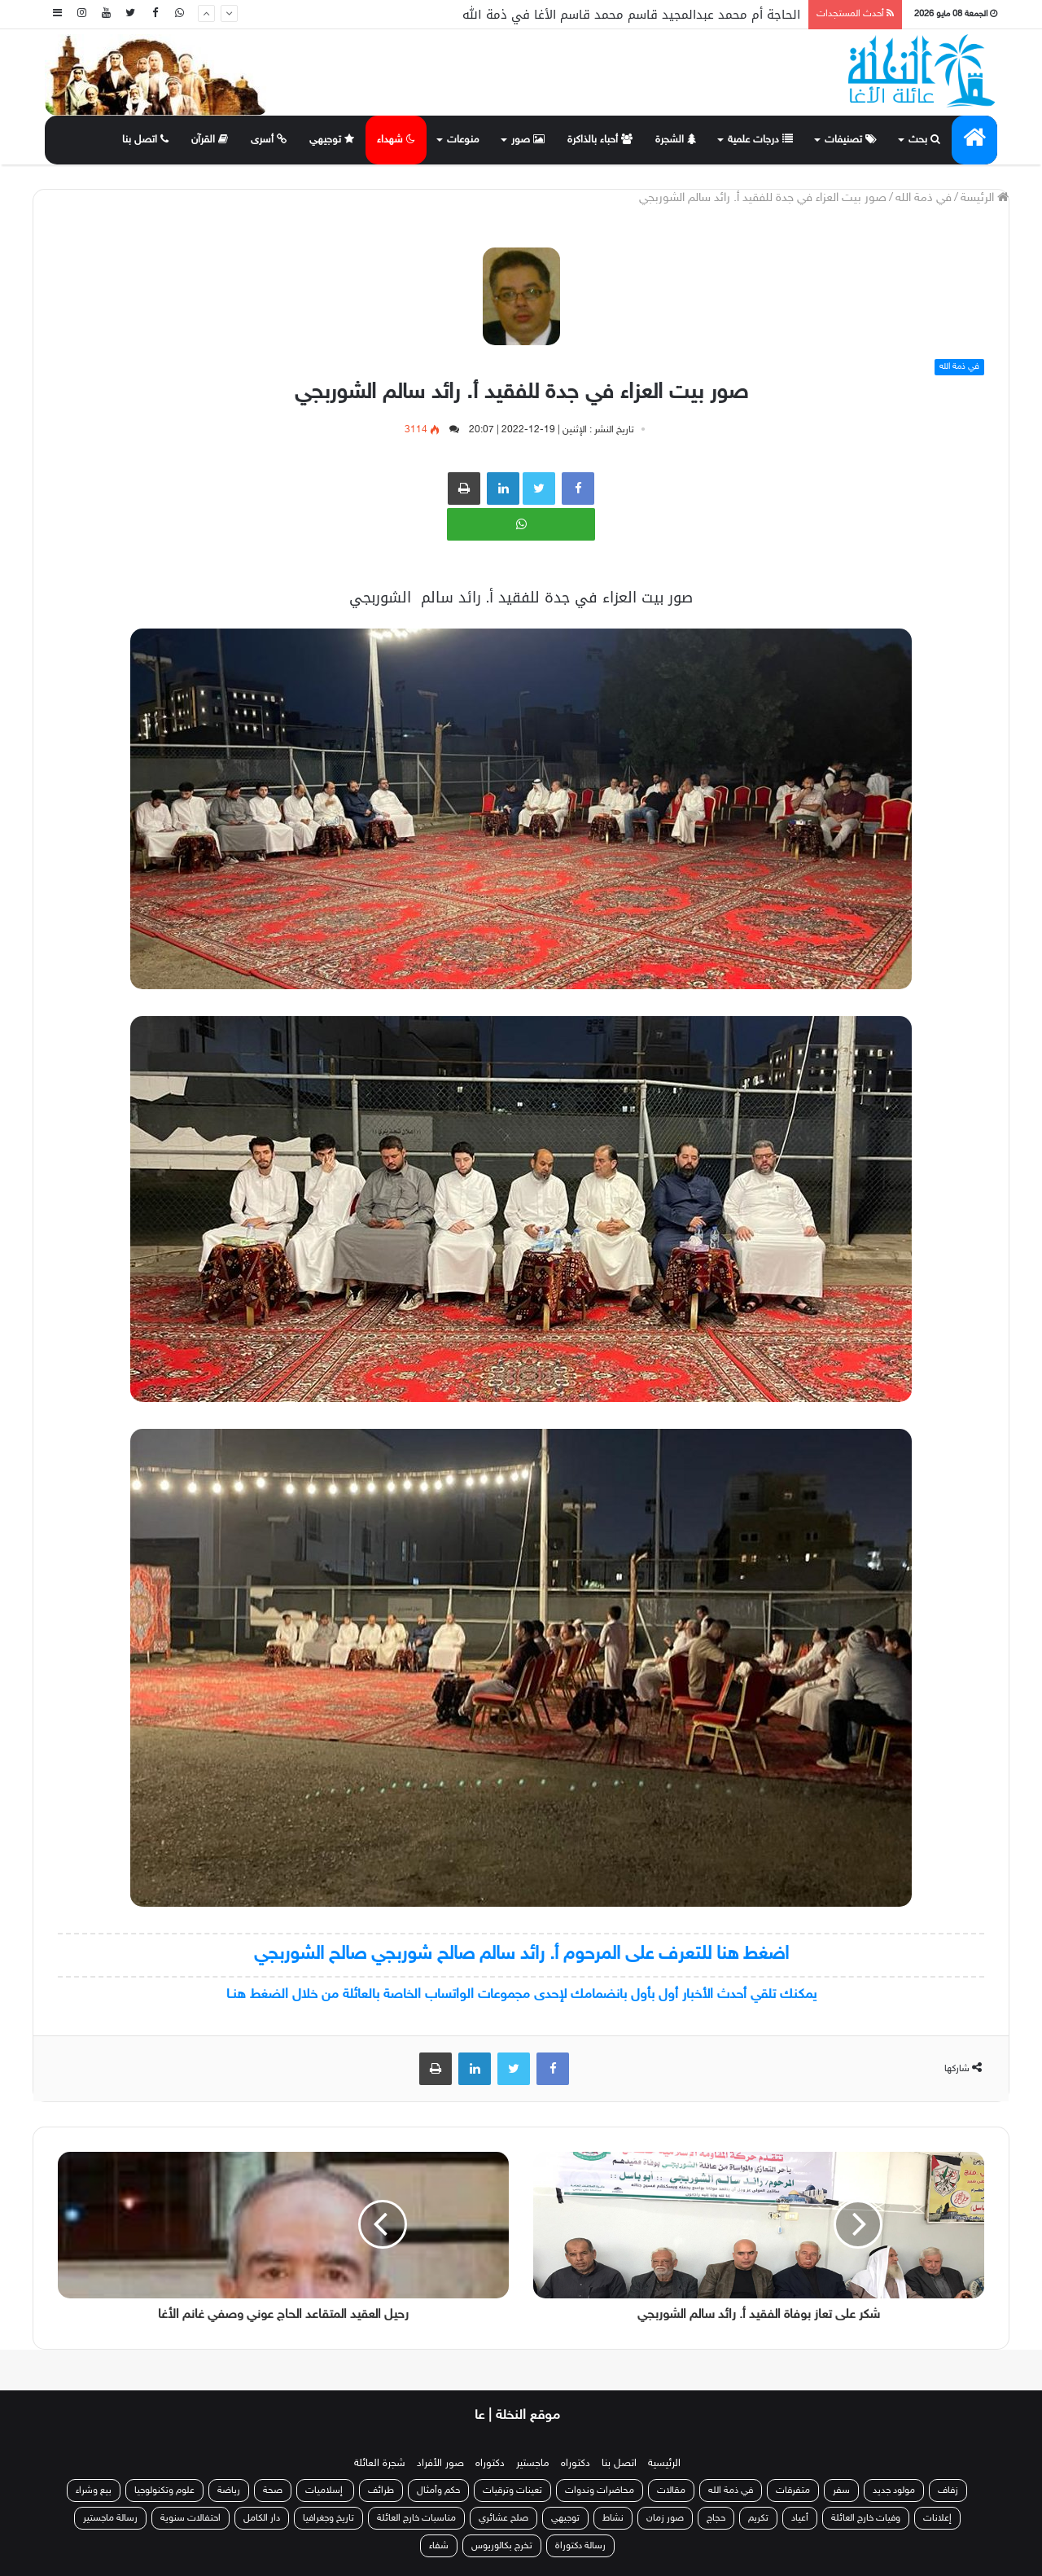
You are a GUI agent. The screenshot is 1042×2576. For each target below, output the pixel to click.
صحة (272, 2490)
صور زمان (665, 2518)
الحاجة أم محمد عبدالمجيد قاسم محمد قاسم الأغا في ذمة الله (631, 14)
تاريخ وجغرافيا (328, 2518)
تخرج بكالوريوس (501, 2546)
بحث (924, 140)
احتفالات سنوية (190, 2518)
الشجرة (675, 140)
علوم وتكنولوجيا (164, 2490)
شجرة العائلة (379, 2463)
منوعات (463, 140)
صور (528, 140)
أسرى (269, 140)
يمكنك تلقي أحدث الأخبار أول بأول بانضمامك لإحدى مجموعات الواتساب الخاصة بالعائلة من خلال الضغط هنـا (521, 1995)
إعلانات (937, 2518)
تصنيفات (851, 140)
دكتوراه (575, 2463)
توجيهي (331, 140)
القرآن (209, 140)
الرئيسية (664, 2463)
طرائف (381, 2490)
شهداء (396, 140)
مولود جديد (894, 2490)
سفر (841, 2490)
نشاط (613, 2518)
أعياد (799, 2518)
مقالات (671, 2490)
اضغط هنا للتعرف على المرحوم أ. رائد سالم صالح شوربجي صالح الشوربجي (521, 1954)
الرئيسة (985, 198)
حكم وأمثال (438, 2490)
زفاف (948, 2490)
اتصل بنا (145, 140)
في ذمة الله (923, 198)
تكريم (758, 2518)
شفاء (439, 2546)
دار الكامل (261, 2518)
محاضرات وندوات (599, 2490)
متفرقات (793, 2490)
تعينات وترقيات (512, 2490)
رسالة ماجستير (110, 2518)
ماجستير (532, 2463)
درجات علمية (760, 140)
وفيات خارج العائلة (865, 2518)
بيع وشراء (94, 2490)
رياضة (228, 2490)
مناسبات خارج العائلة (416, 2518)
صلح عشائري (503, 2518)
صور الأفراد (440, 2463)
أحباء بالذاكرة (600, 140)
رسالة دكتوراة (580, 2546)
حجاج (716, 2518)
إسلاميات (325, 2490)
